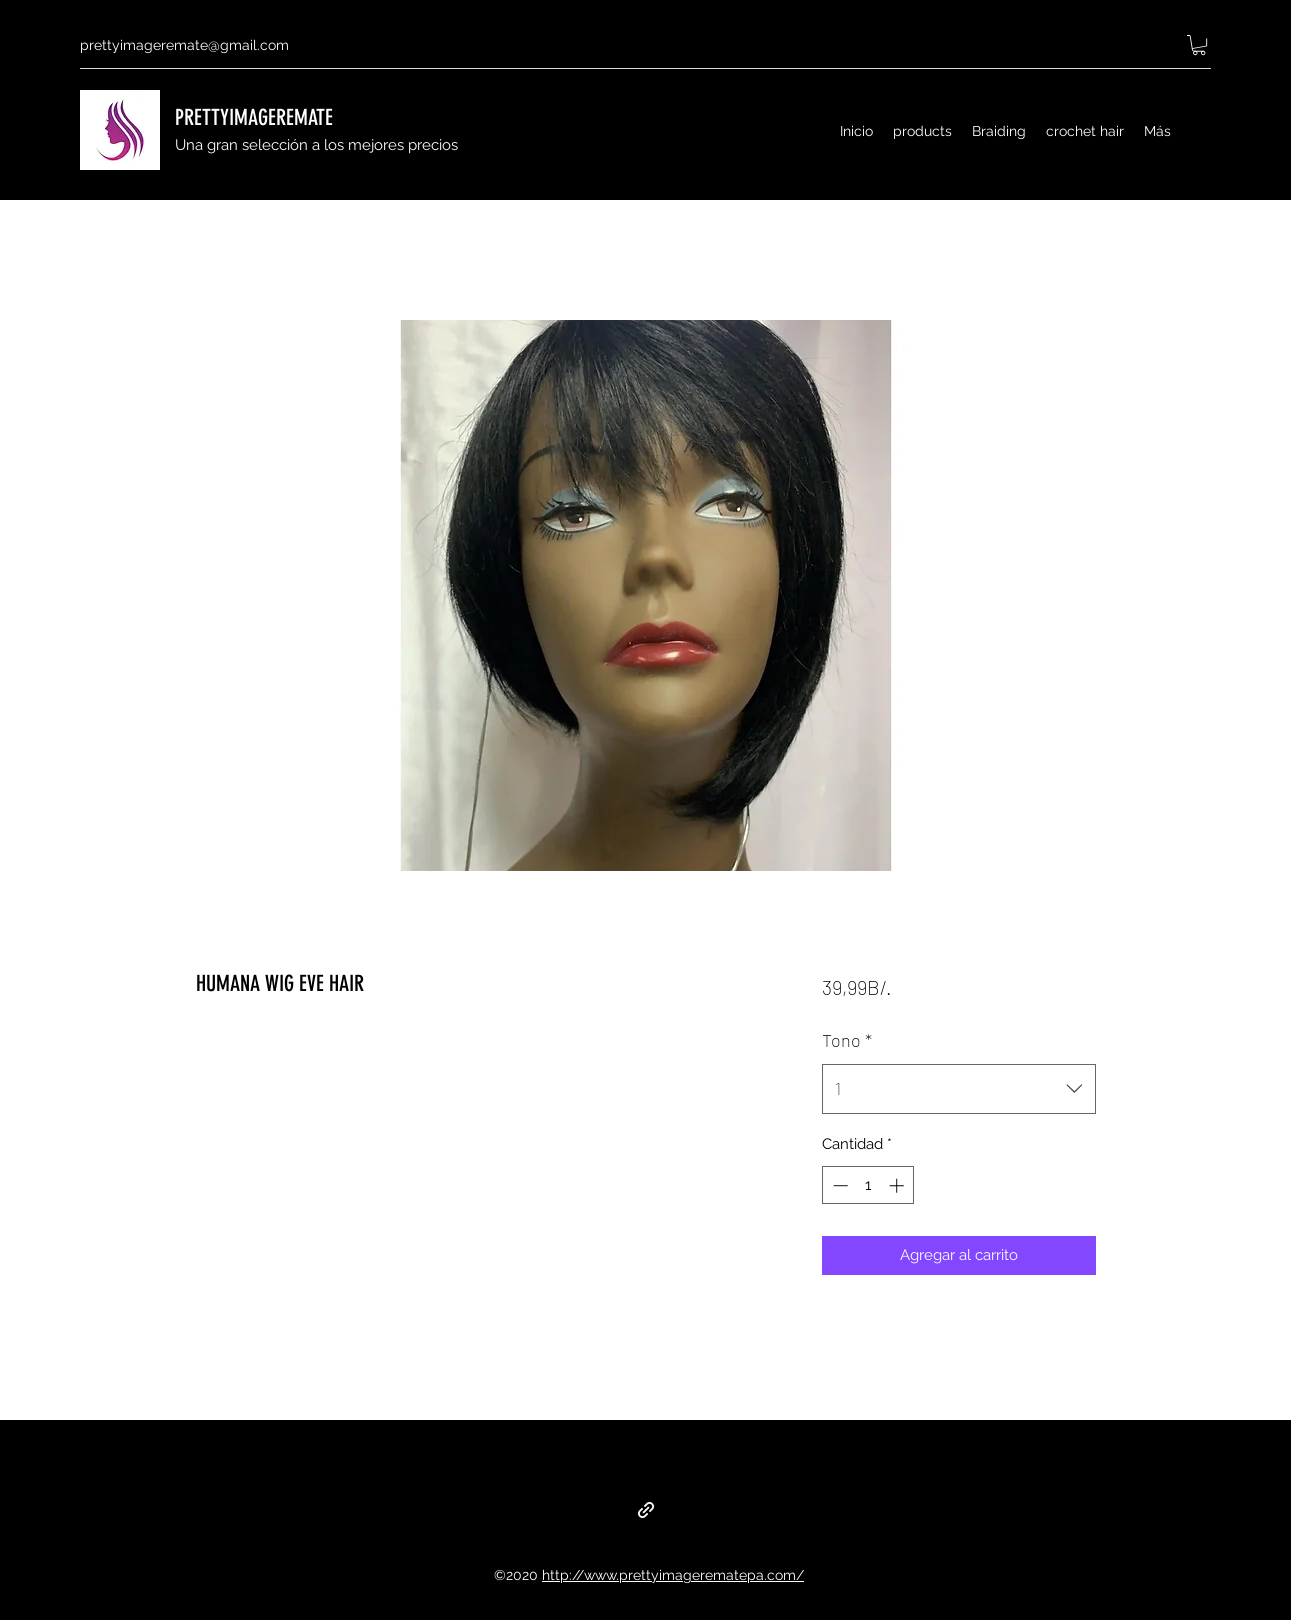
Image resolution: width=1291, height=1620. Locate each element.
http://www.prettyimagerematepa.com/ (673, 1575)
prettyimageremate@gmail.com (184, 45)
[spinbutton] (868, 1185)
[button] (1199, 45)
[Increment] (898, 1185)
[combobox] (958, 1089)
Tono (847, 1040)
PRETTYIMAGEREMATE (254, 117)
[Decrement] (838, 1185)
